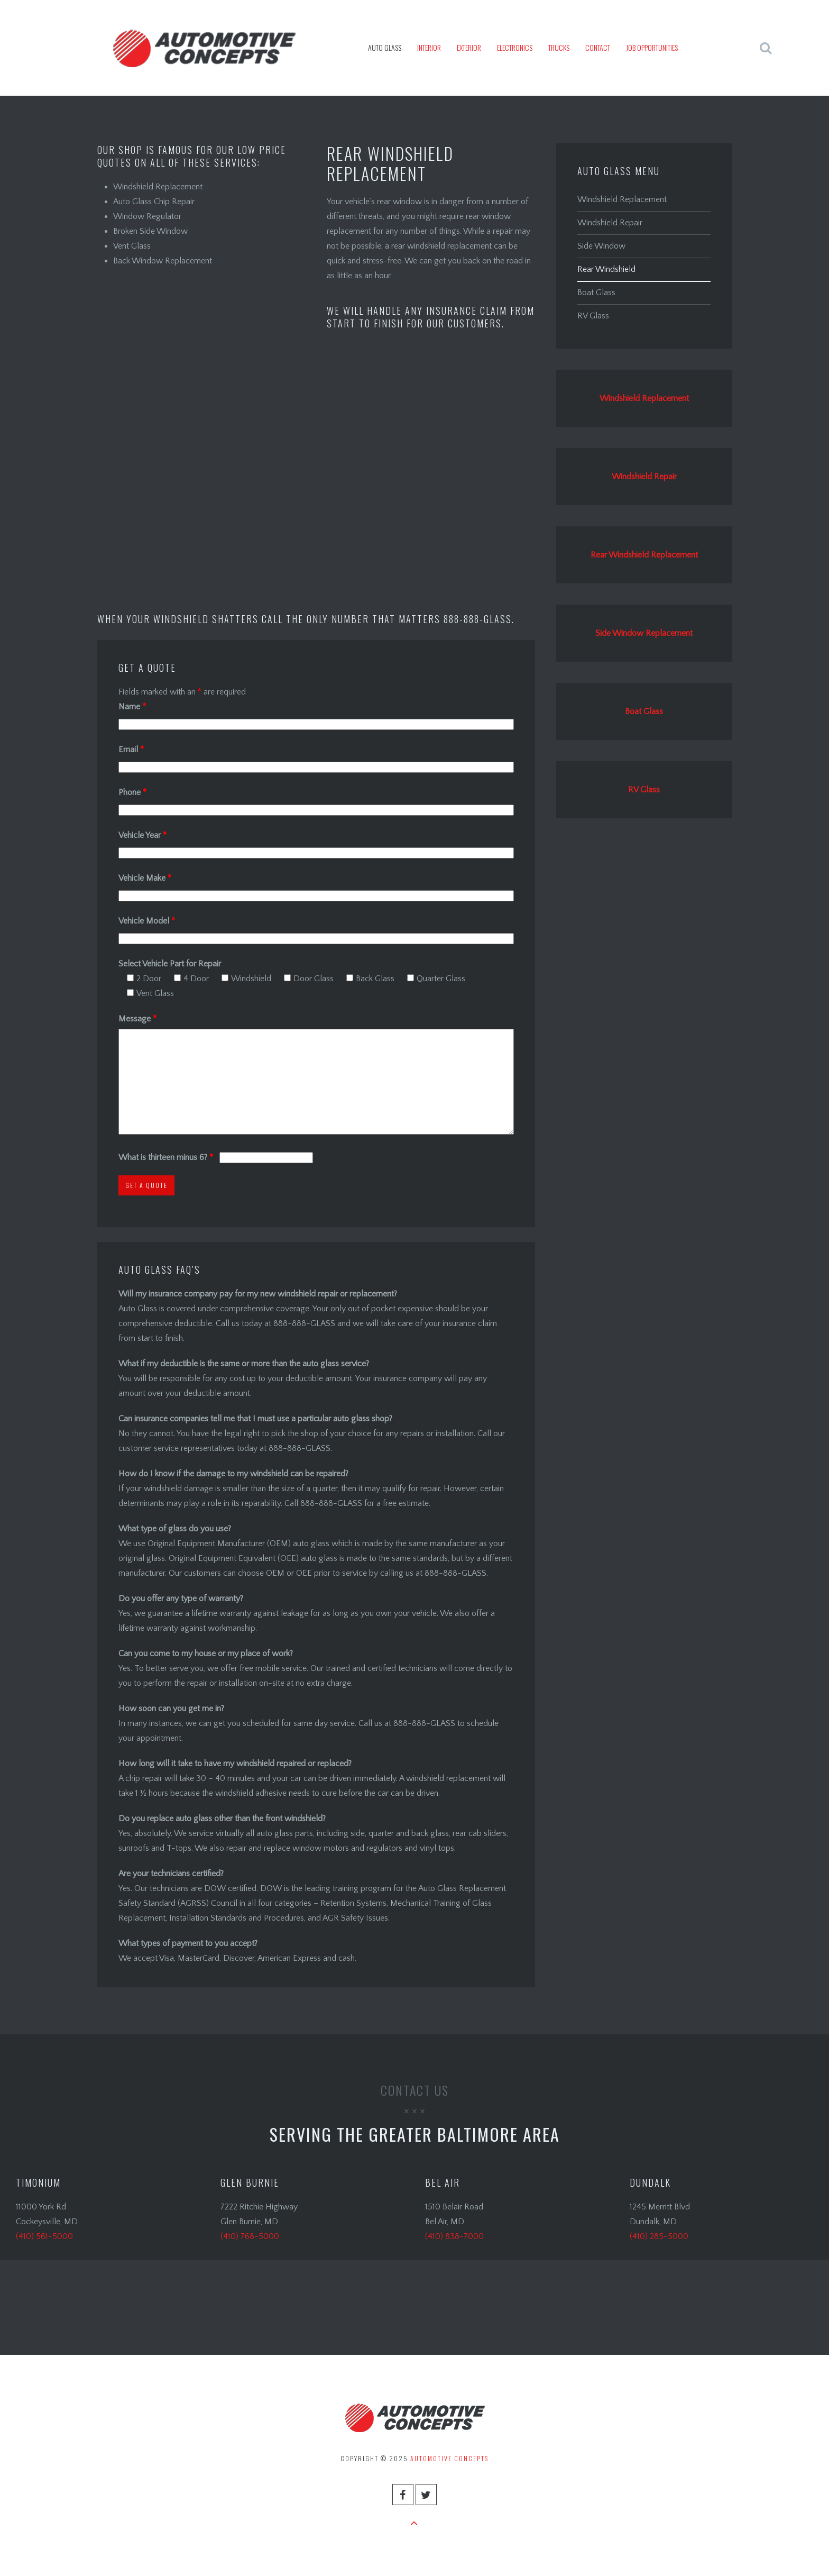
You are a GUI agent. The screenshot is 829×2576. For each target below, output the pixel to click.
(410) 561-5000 (44, 2236)
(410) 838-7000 (454, 2236)
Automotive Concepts (449, 2458)
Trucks (558, 47)
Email (131, 749)
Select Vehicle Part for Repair (169, 964)
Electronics (514, 47)
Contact (597, 47)
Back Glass (370, 978)
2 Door (144, 978)
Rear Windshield (606, 269)
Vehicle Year (142, 835)
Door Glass (309, 978)
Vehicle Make (144, 878)
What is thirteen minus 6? (166, 1157)
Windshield (246, 978)
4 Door (191, 978)
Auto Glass (384, 47)
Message (137, 1019)
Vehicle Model (146, 921)
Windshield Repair (609, 222)
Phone (132, 792)
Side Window (601, 246)
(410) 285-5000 (659, 2236)
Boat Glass (596, 292)
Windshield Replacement (622, 199)
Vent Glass (150, 993)
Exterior (469, 47)
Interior (429, 47)
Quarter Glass (436, 978)
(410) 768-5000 (249, 2236)
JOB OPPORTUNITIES (652, 47)
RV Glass (593, 316)
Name (132, 706)
